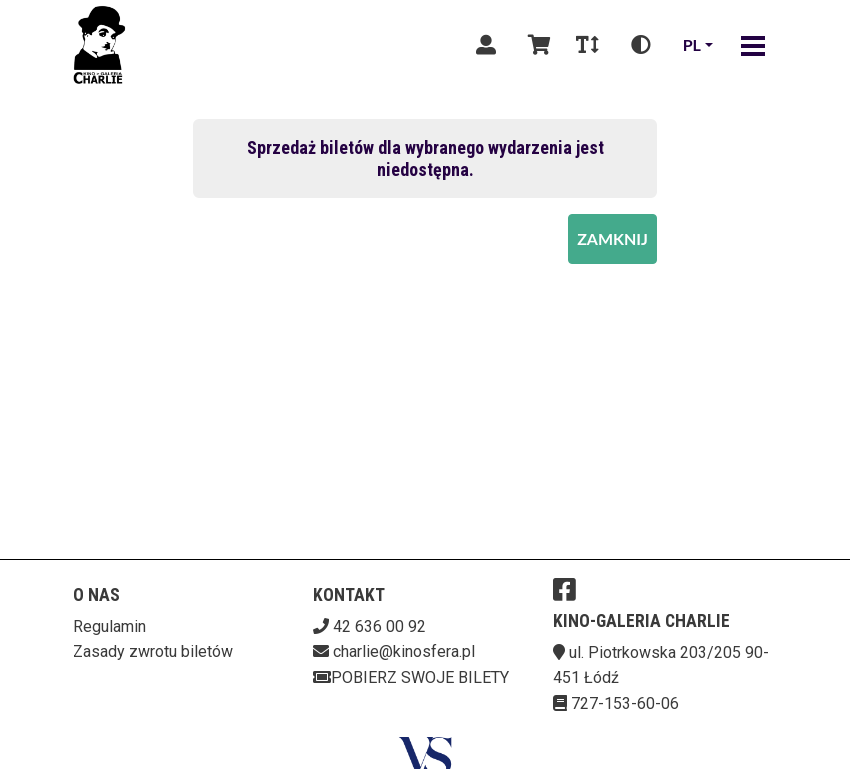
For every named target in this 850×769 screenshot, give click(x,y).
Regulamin (109, 626)
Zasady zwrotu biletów (153, 651)
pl (692, 44)
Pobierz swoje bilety (411, 677)
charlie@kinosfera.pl (404, 651)
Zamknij (612, 238)
